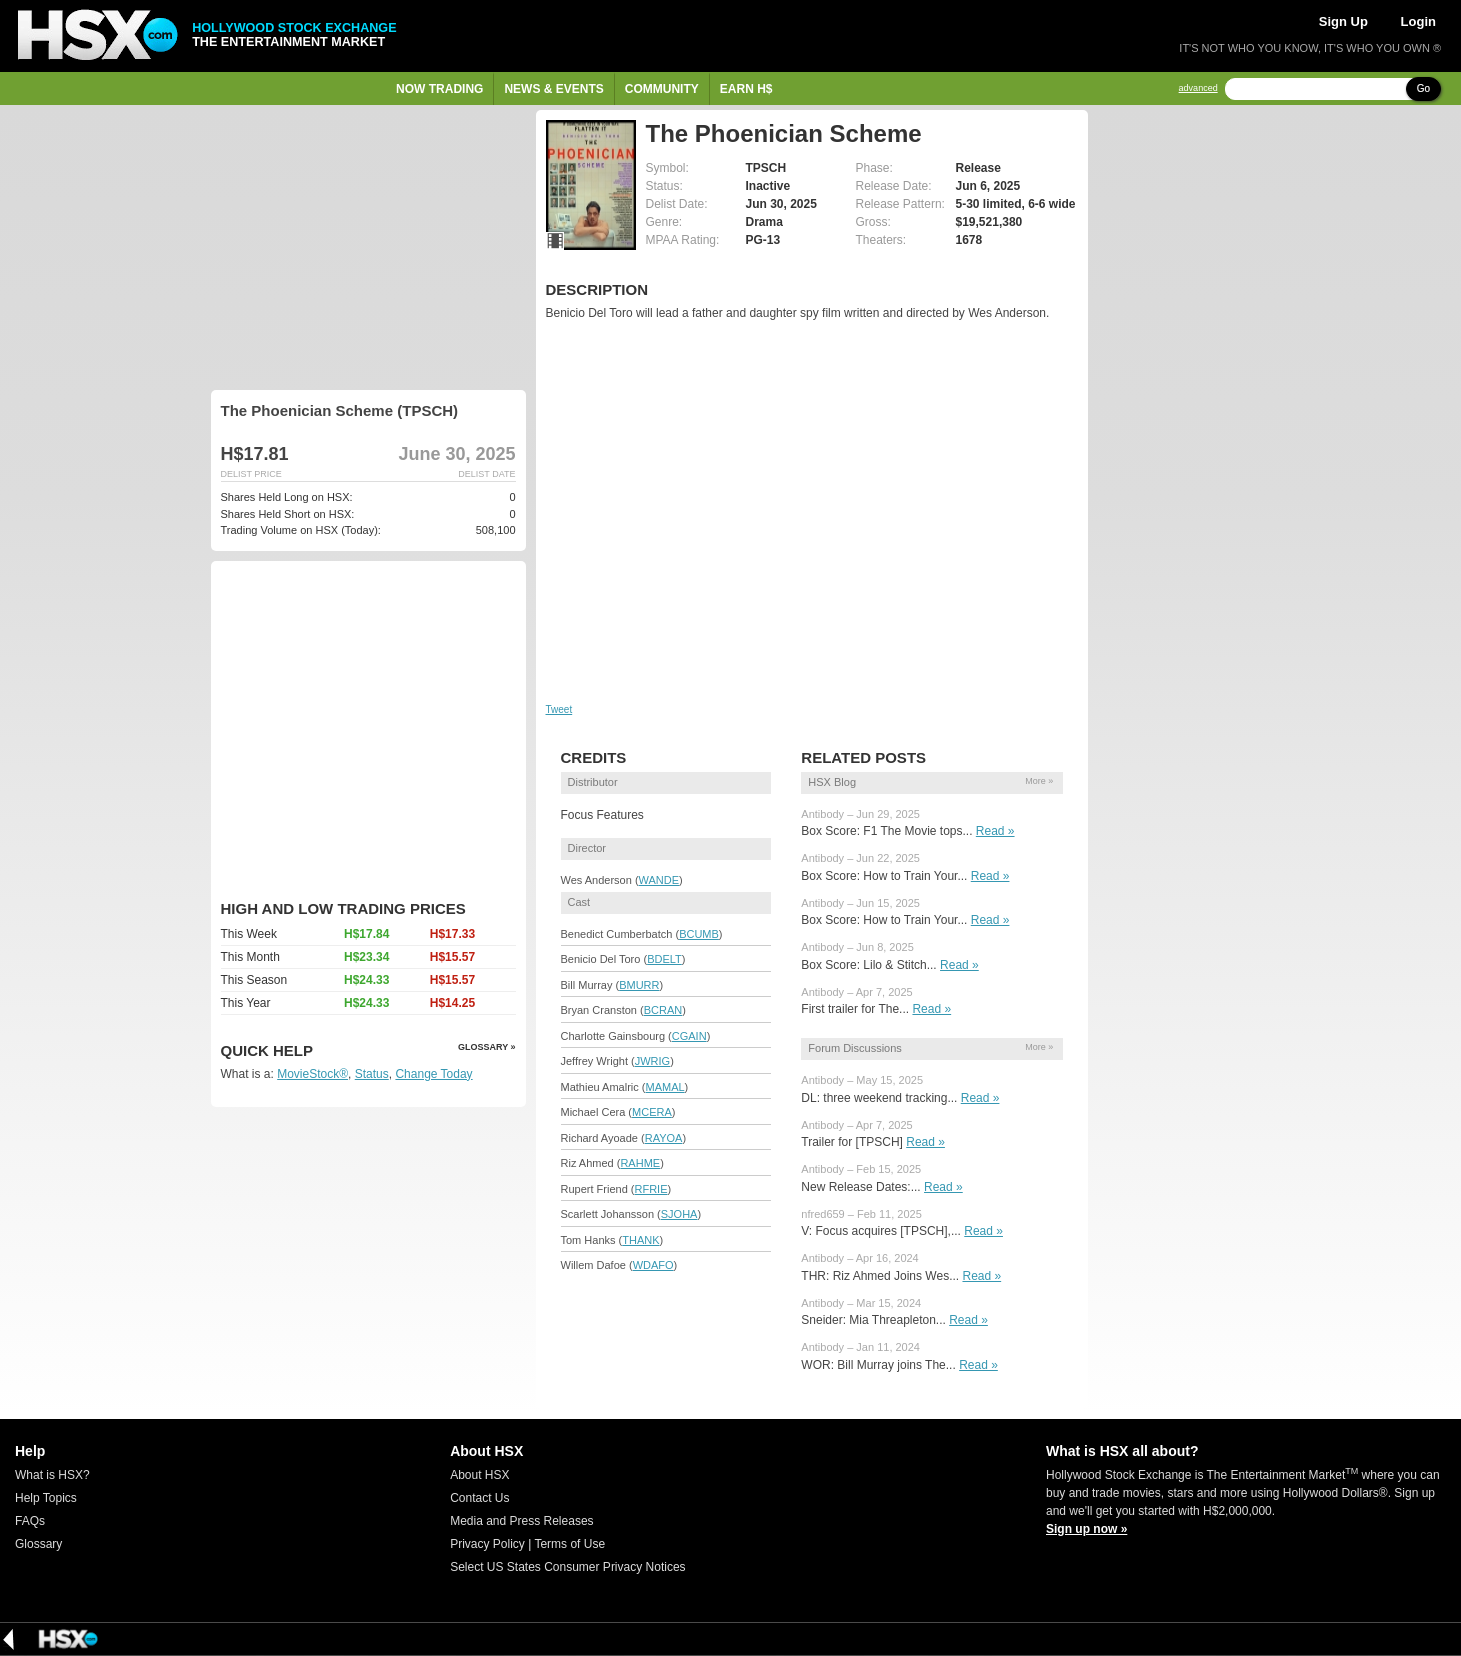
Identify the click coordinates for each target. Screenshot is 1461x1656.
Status (372, 1074)
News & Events (553, 89)
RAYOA (664, 1138)
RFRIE (650, 1189)
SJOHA (679, 1214)
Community (662, 89)
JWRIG (652, 1061)
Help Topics (46, 1498)
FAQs (30, 1521)
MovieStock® (312, 1074)
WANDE (659, 880)
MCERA (652, 1112)
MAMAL (664, 1087)
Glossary (38, 1544)
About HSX (479, 1475)
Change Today (433, 1074)
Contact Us (479, 1498)
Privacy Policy (487, 1544)
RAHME (640, 1163)
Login (1418, 21)
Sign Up (1343, 21)
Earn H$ (746, 89)
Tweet (559, 709)
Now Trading (439, 89)
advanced (1198, 88)
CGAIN (689, 1036)
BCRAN (663, 1010)
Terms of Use (569, 1544)
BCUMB (699, 934)
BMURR (639, 985)
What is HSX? (52, 1475)
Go (1423, 88)
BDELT (664, 959)
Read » (995, 831)
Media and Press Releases (521, 1521)
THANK (640, 1240)
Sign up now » (1086, 1529)
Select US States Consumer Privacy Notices (567, 1567)
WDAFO (653, 1265)
